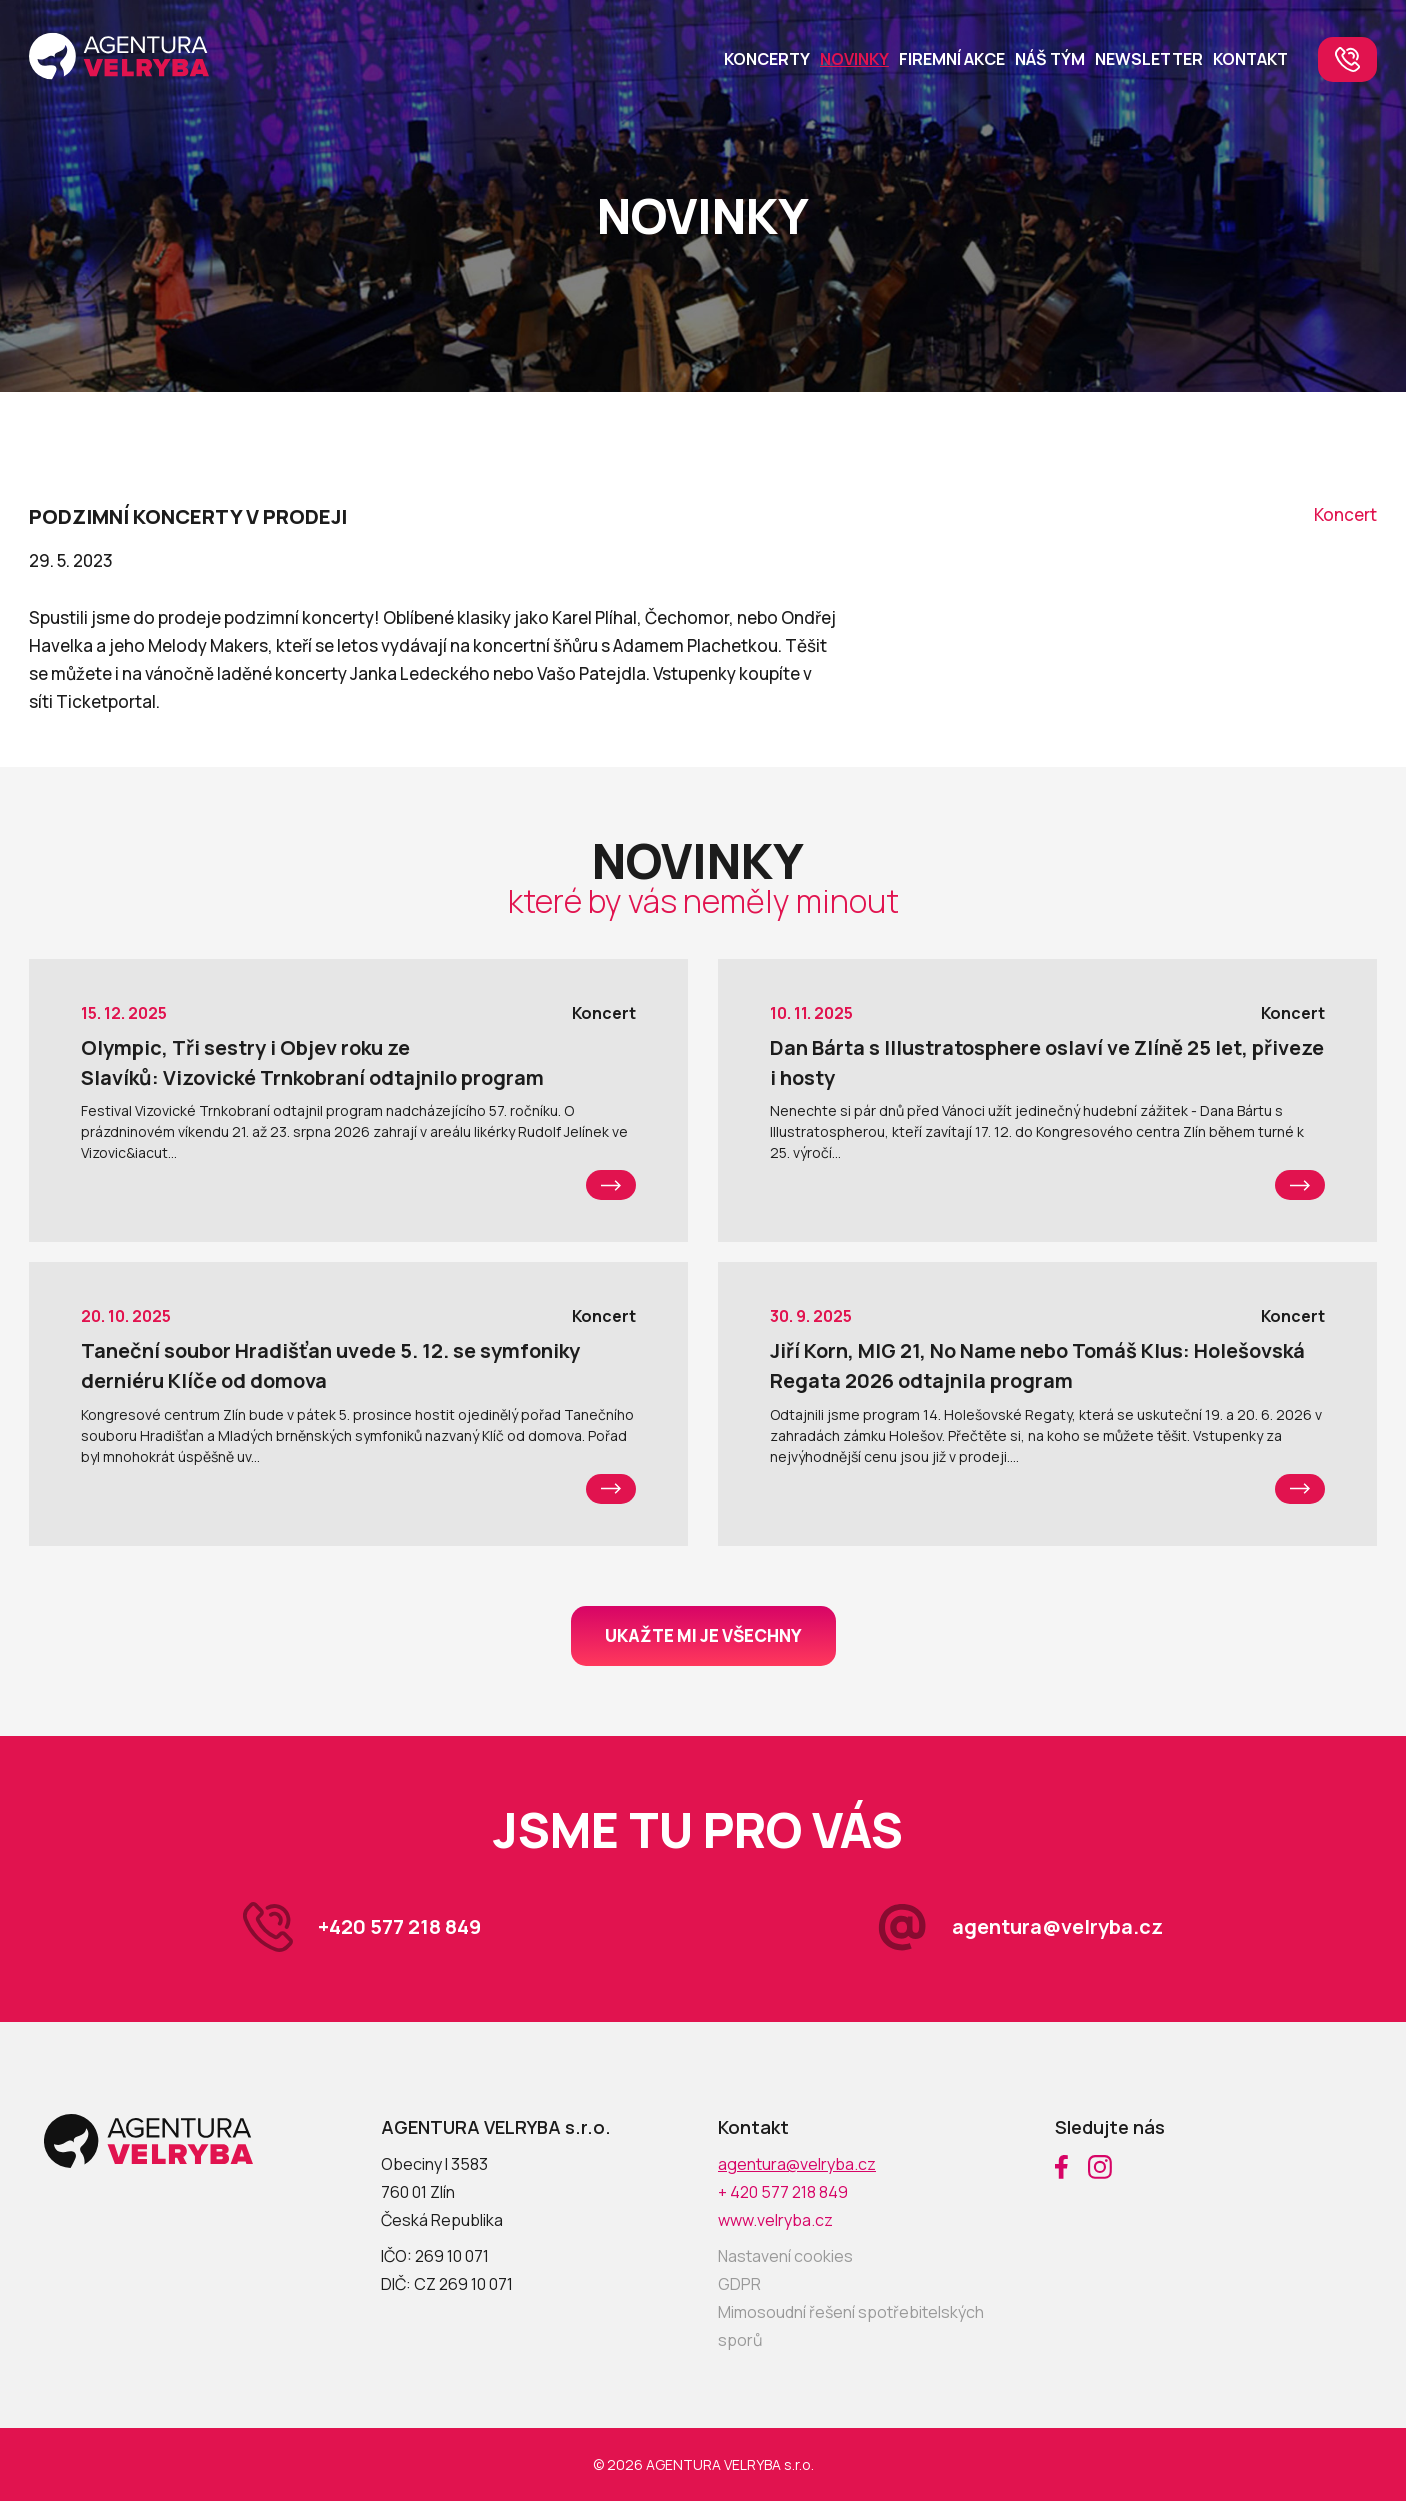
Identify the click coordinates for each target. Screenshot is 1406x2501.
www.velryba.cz (775, 2220)
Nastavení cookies (785, 2256)
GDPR (739, 2284)
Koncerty (767, 59)
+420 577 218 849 (399, 1926)
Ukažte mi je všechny (703, 1635)
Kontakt (1250, 59)
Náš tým (1050, 59)
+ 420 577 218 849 (783, 2192)
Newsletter (1149, 59)
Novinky (854, 59)
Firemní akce (952, 59)
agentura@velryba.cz (1057, 1926)
